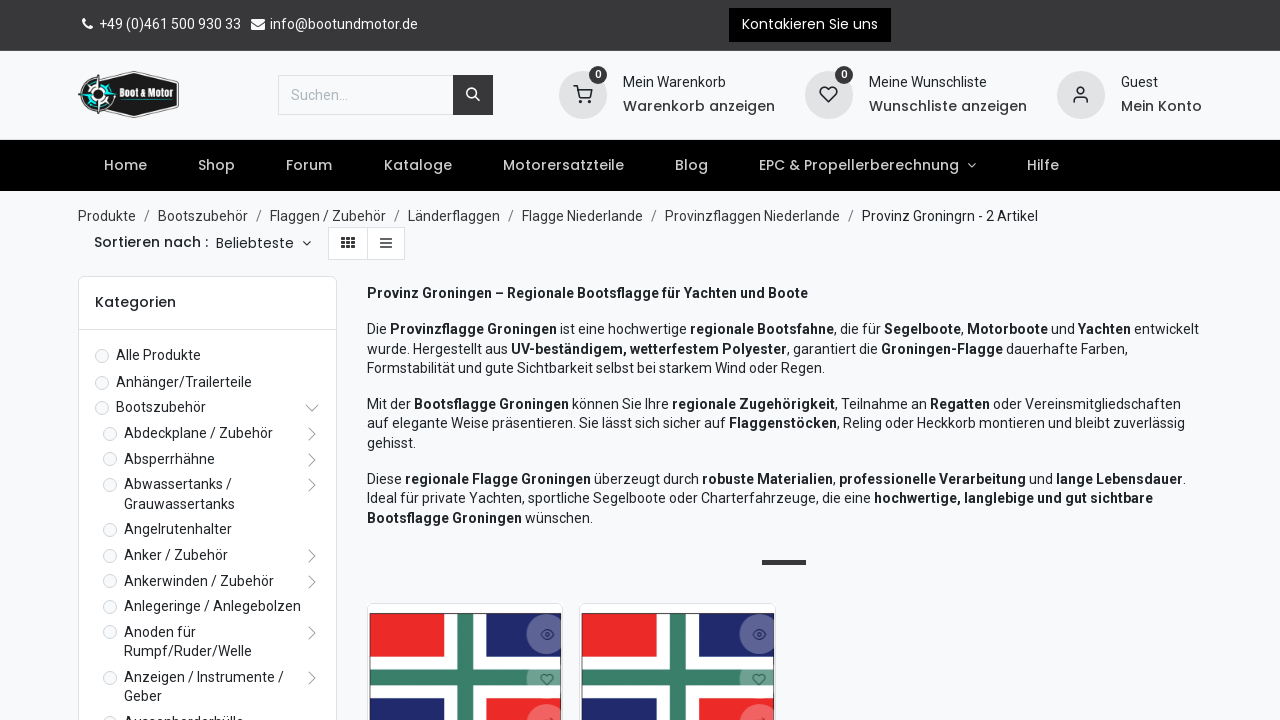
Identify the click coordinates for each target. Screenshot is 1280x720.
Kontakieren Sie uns (810, 24)
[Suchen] (473, 95)
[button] (263, 244)
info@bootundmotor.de (333, 24)
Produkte (107, 216)
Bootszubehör (203, 216)
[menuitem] (125, 166)
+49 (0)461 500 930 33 (159, 24)
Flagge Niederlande (582, 216)
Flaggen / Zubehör (328, 216)
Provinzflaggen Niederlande (752, 216)
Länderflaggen (454, 216)
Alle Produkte (158, 355)
